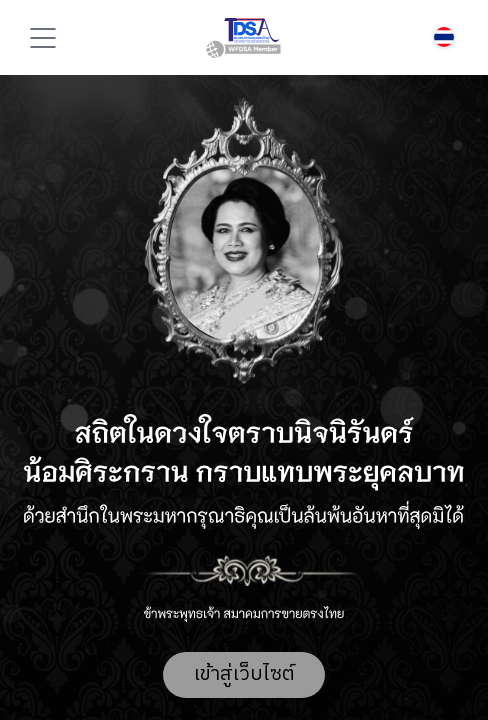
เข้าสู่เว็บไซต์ (244, 674)
